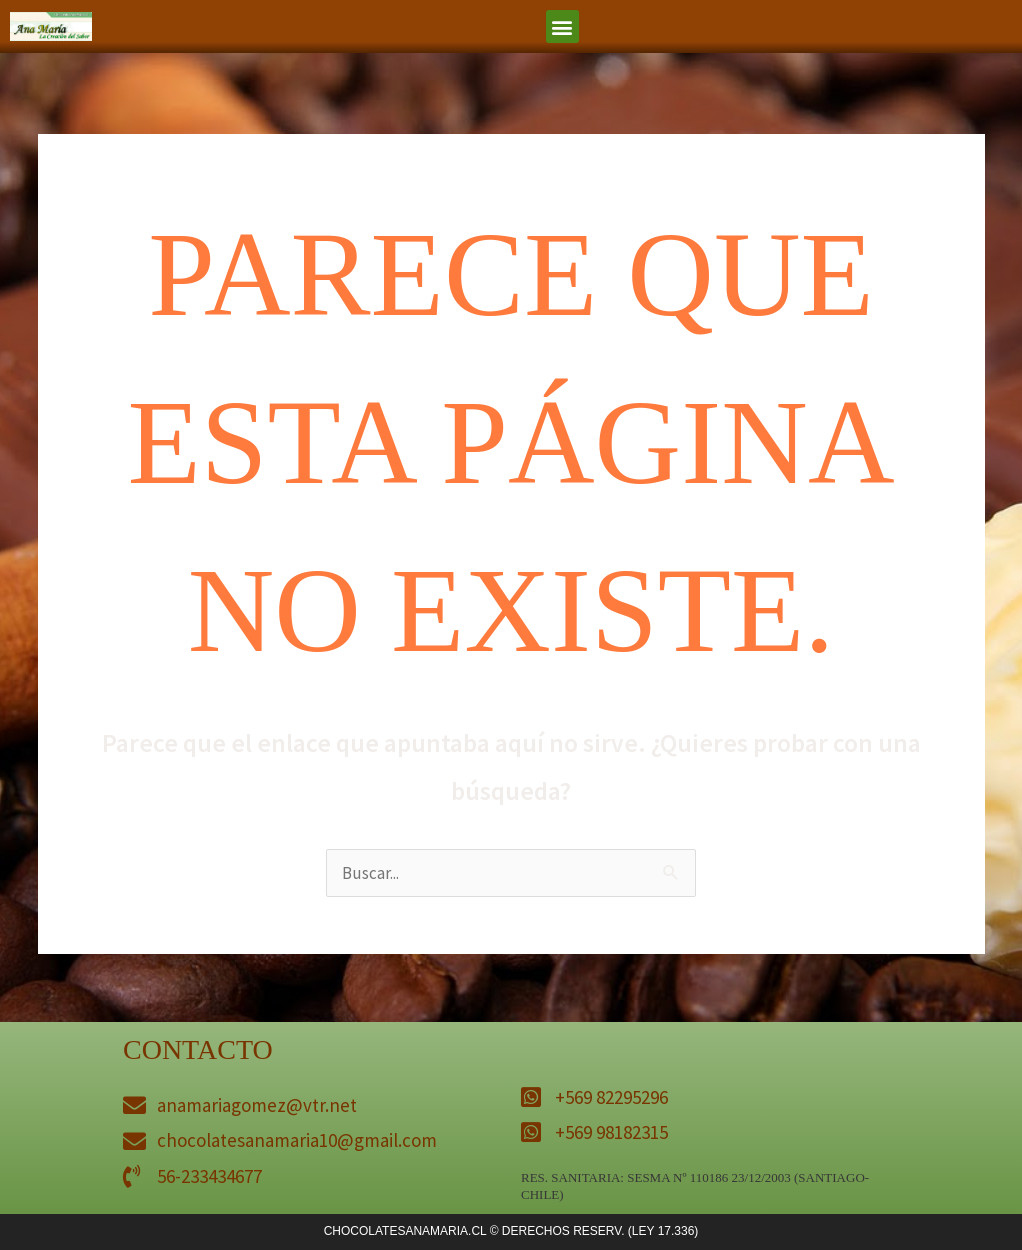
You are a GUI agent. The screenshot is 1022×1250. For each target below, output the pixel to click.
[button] (562, 26)
